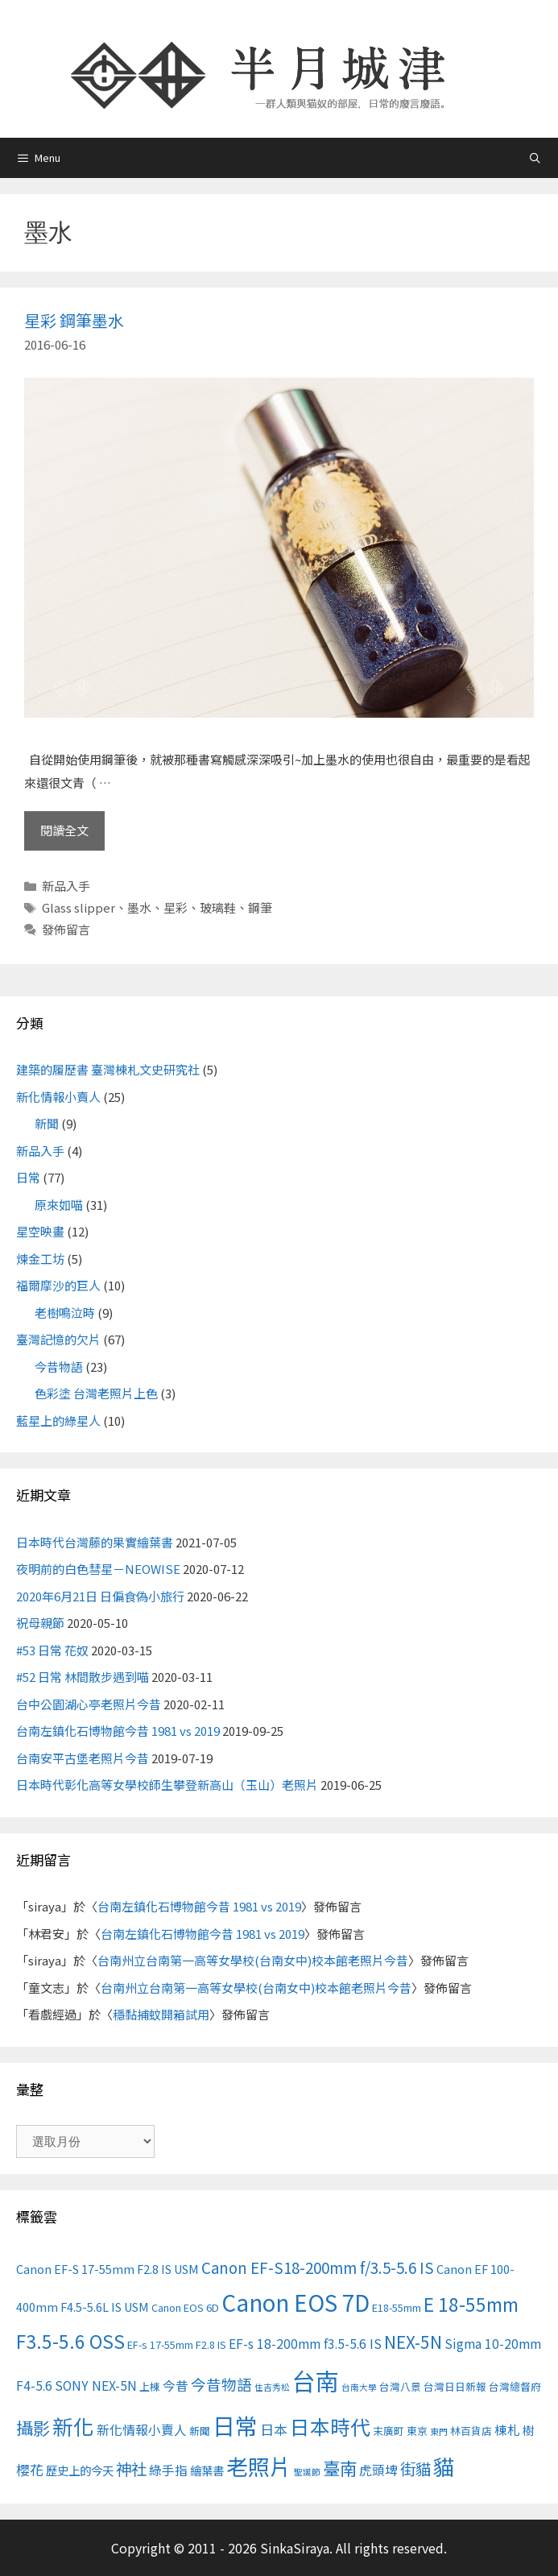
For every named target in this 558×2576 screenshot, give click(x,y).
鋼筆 (260, 907)
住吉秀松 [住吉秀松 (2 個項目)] (272, 2387)
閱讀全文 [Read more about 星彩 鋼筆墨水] (64, 830)
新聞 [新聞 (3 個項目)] (199, 2430)
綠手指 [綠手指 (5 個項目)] (168, 2470)
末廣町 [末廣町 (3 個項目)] (388, 2430)
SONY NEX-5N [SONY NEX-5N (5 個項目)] (96, 2385)
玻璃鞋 (218, 907)
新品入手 (66, 885)
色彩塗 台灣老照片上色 (96, 1393)
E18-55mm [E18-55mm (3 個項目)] (396, 2307)
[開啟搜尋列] (535, 157)
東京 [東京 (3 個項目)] (417, 2430)
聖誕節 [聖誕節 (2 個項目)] (307, 2472)
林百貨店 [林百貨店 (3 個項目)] (471, 2430)
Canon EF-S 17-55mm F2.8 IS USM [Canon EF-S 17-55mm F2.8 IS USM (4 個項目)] (107, 2268)
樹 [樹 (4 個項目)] (528, 2429)
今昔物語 (59, 1366)
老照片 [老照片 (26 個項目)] (258, 2466)
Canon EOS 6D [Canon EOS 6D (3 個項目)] (185, 2307)
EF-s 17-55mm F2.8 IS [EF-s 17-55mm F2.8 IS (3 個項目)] (176, 2344)
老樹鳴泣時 (65, 1312)
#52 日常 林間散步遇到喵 (82, 1676)
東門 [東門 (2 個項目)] (439, 2431)
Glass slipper (78, 907)
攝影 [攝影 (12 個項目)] (33, 2427)
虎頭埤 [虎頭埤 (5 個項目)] (378, 2470)
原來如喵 (59, 1204)
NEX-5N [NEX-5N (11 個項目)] (413, 2342)
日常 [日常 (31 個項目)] (235, 2424)
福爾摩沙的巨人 (58, 1285)
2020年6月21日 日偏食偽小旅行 (100, 1596)
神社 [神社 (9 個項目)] (131, 2468)
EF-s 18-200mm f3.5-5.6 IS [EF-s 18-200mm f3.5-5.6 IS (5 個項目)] (305, 2343)
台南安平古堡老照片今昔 (82, 1758)
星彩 (175, 907)
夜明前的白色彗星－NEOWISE (98, 1568)
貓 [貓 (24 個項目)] (443, 2466)
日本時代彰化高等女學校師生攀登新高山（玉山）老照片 (167, 1784)
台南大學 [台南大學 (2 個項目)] (359, 2387)
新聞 (47, 1123)
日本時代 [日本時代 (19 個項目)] (330, 2426)
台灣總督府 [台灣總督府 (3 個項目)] (515, 2386)
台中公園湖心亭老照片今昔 (88, 1704)
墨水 (139, 907)
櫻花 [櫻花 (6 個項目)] (29, 2469)
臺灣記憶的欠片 (58, 1339)
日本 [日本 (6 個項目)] (273, 2429)
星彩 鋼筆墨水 (74, 320)
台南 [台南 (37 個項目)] (315, 2380)
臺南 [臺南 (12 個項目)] (340, 2467)
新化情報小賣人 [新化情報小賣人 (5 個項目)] (142, 2430)
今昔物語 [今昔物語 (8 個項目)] (221, 2384)
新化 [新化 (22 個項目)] (73, 2426)
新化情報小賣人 (58, 1096)
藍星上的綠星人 (58, 1420)
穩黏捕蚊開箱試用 (161, 2014)
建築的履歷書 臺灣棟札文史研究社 (108, 1069)
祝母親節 (40, 1622)
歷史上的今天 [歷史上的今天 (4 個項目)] (80, 2470)
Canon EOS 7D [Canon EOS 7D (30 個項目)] (295, 2302)
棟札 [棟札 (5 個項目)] (507, 2430)
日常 (28, 1177)
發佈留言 (66, 929)
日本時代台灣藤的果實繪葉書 (94, 1542)
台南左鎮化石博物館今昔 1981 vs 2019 (118, 1730)
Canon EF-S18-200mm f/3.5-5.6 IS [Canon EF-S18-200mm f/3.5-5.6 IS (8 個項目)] (317, 2267)
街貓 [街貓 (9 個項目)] (415, 2468)
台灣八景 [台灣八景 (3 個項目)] (400, 2386)
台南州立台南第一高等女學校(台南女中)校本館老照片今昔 (252, 1960)
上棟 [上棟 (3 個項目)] (149, 2386)
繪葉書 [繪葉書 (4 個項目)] (207, 2470)
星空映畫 (40, 1231)
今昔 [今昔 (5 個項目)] (175, 2385)
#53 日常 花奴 (52, 1650)
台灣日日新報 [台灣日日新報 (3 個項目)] (455, 2386)
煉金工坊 (40, 1258)
